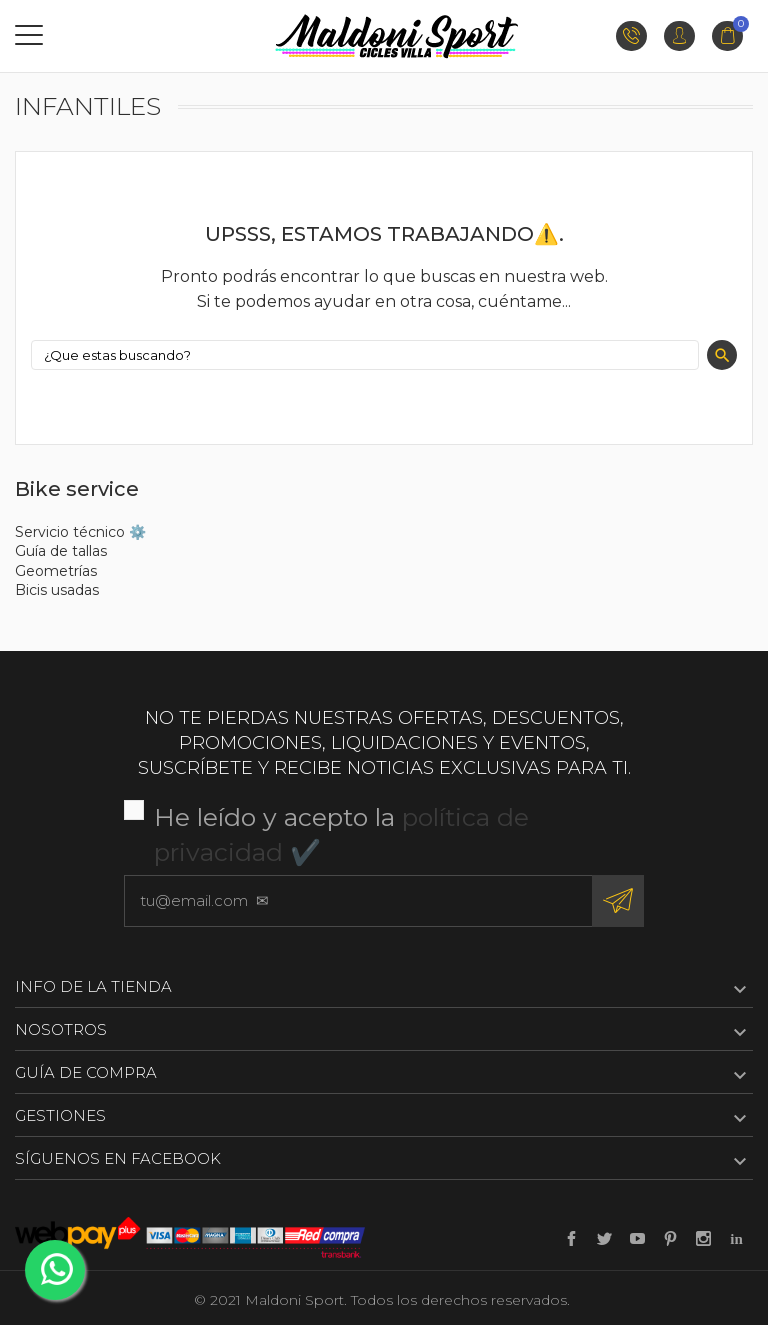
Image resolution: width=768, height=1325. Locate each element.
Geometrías (56, 571)
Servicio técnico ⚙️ (80, 532)
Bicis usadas (57, 590)
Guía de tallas (61, 551)
